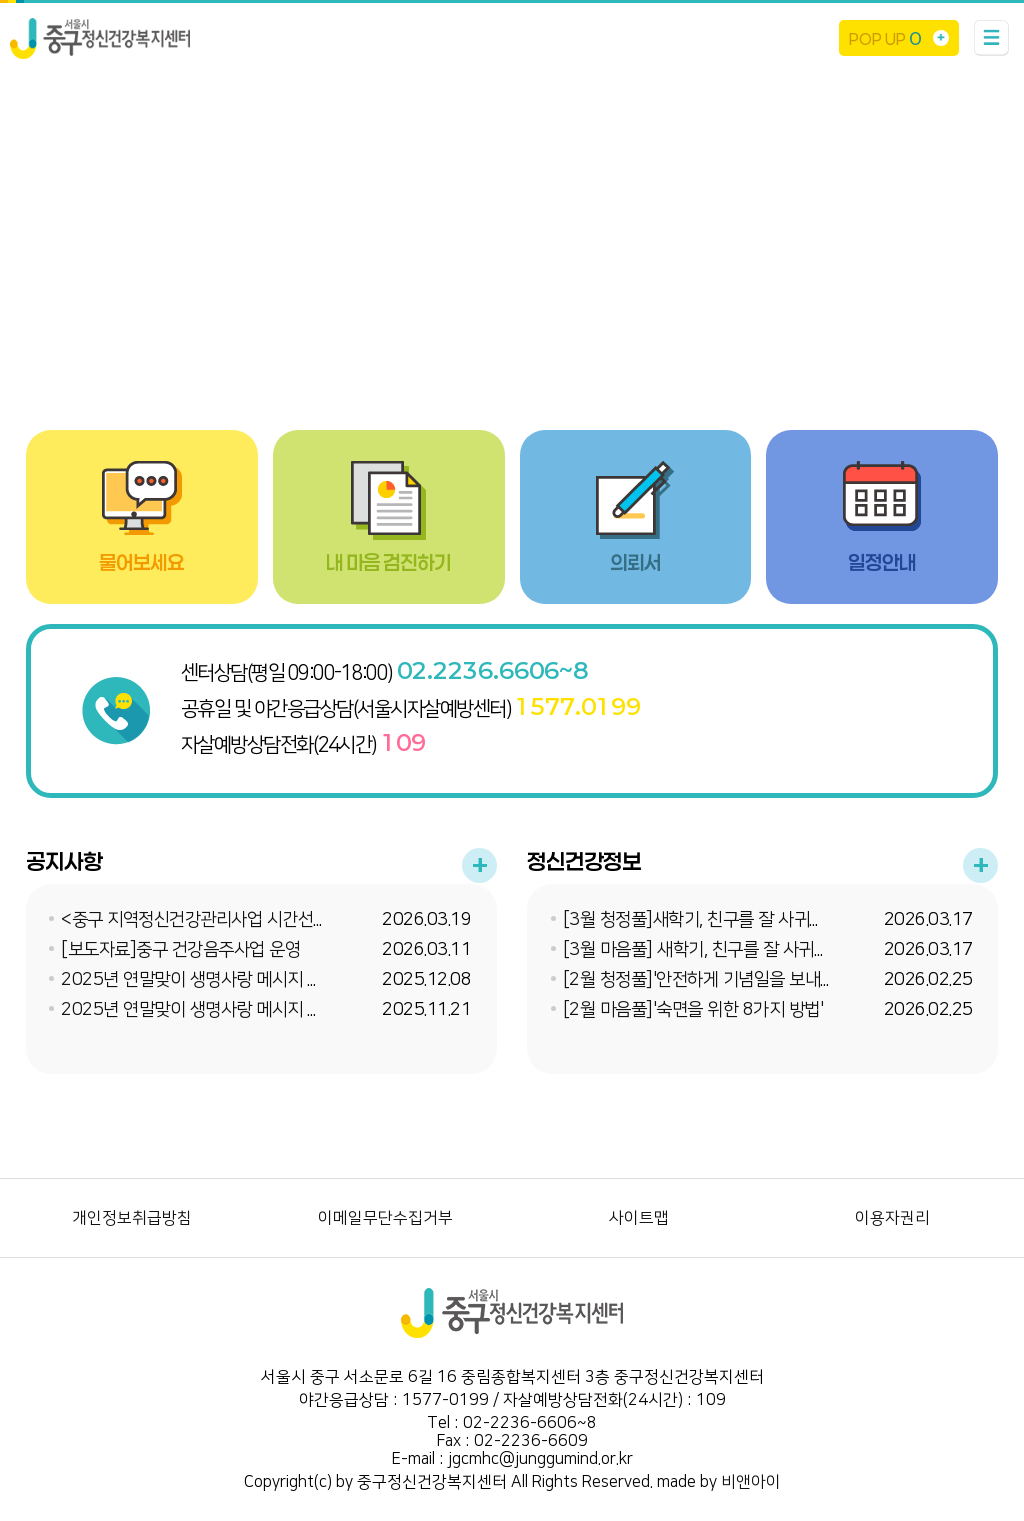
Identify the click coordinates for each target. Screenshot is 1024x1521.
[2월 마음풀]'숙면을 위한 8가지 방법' (693, 1010)
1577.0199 (578, 706)
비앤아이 (751, 1482)
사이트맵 (639, 1218)
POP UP (885, 38)
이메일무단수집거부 (385, 1218)
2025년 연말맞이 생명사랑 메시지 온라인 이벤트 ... (239, 980)
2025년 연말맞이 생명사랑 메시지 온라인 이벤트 (233, 1010)
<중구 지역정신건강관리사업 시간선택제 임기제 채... (242, 920)
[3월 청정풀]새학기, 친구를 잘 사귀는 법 (704, 920)
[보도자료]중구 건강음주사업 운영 (180, 950)
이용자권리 (892, 1218)
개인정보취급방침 (132, 1218)
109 (403, 742)
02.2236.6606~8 (492, 670)
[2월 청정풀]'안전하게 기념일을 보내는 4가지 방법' (742, 980)
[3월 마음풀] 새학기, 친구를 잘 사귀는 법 (706, 950)
